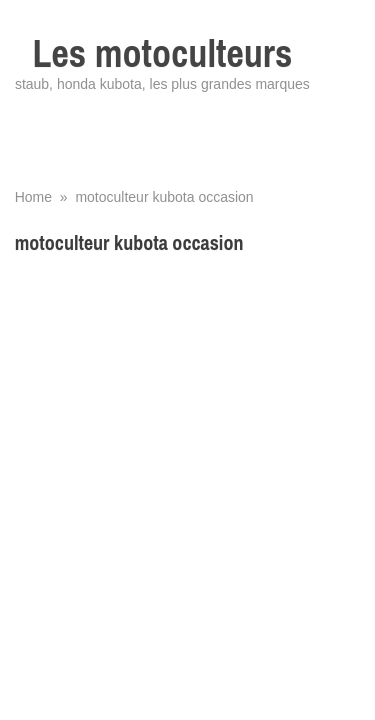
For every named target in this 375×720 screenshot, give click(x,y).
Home (33, 197)
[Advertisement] (187, 459)
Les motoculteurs (163, 53)
